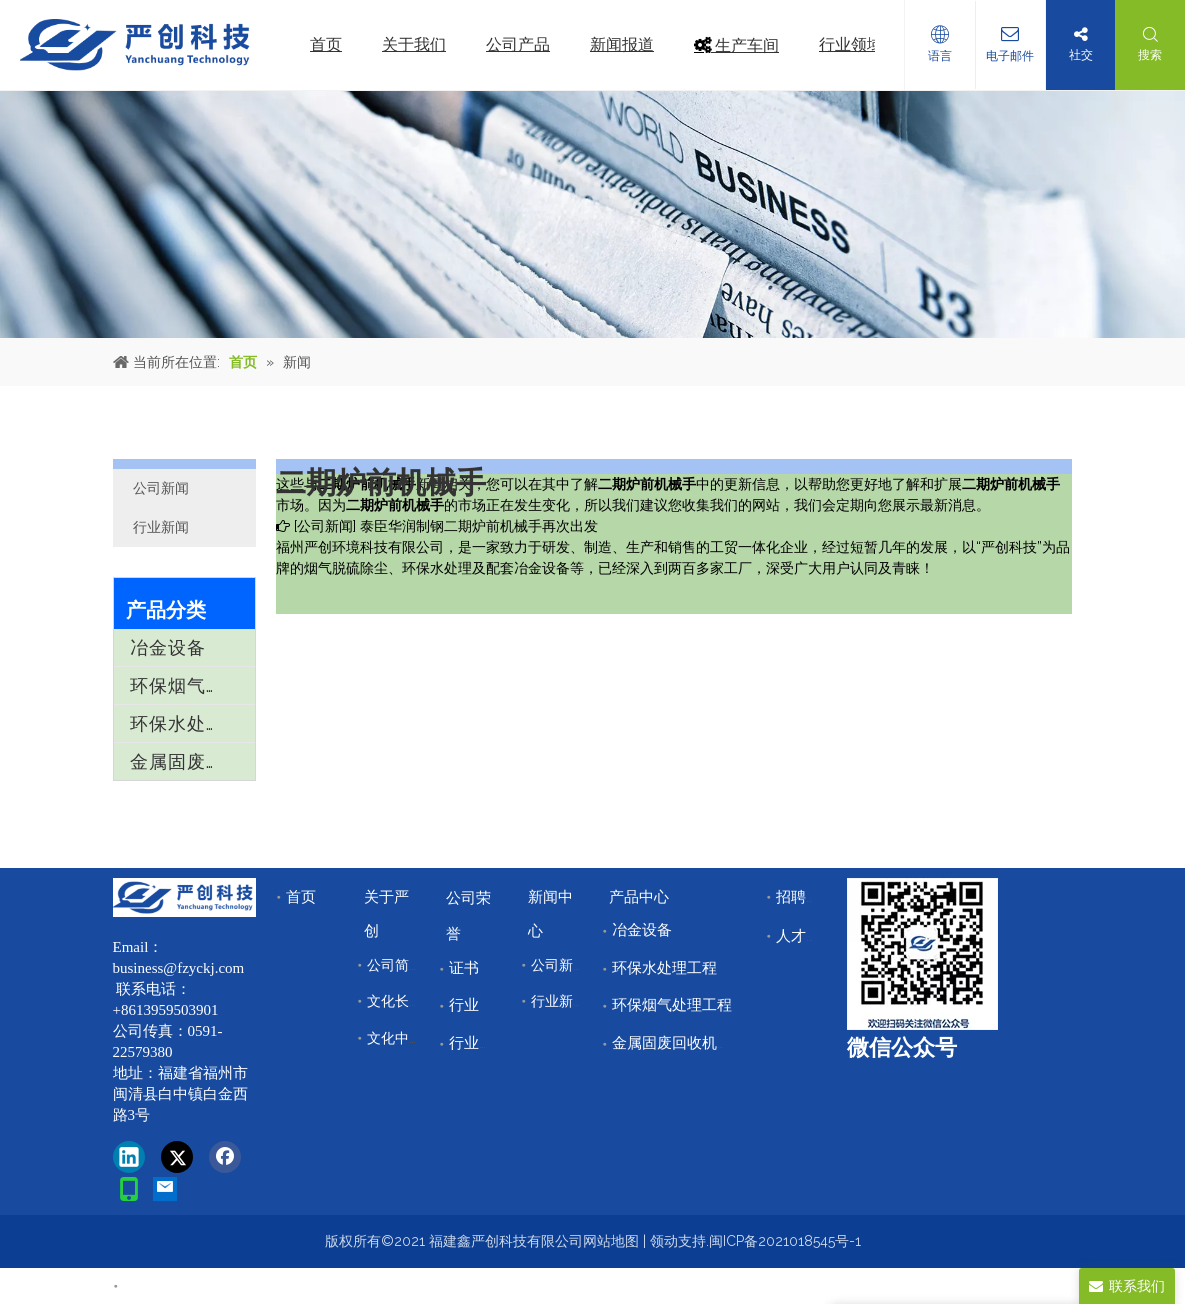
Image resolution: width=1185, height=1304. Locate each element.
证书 (464, 968)
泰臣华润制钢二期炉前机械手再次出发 (479, 526)
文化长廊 (395, 1001)
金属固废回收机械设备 (192, 761)
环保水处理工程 (192, 723)
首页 (301, 897)
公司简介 (395, 965)
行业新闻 (161, 527)
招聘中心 (806, 897)
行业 (464, 1005)
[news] (592, 214)
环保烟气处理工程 (192, 685)
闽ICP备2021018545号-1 (785, 1241)
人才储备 (806, 936)
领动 (664, 1241)
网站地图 (611, 1241)
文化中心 (395, 1038)
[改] (922, 954)
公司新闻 (161, 488)
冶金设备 (168, 647)
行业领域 (479, 1043)
